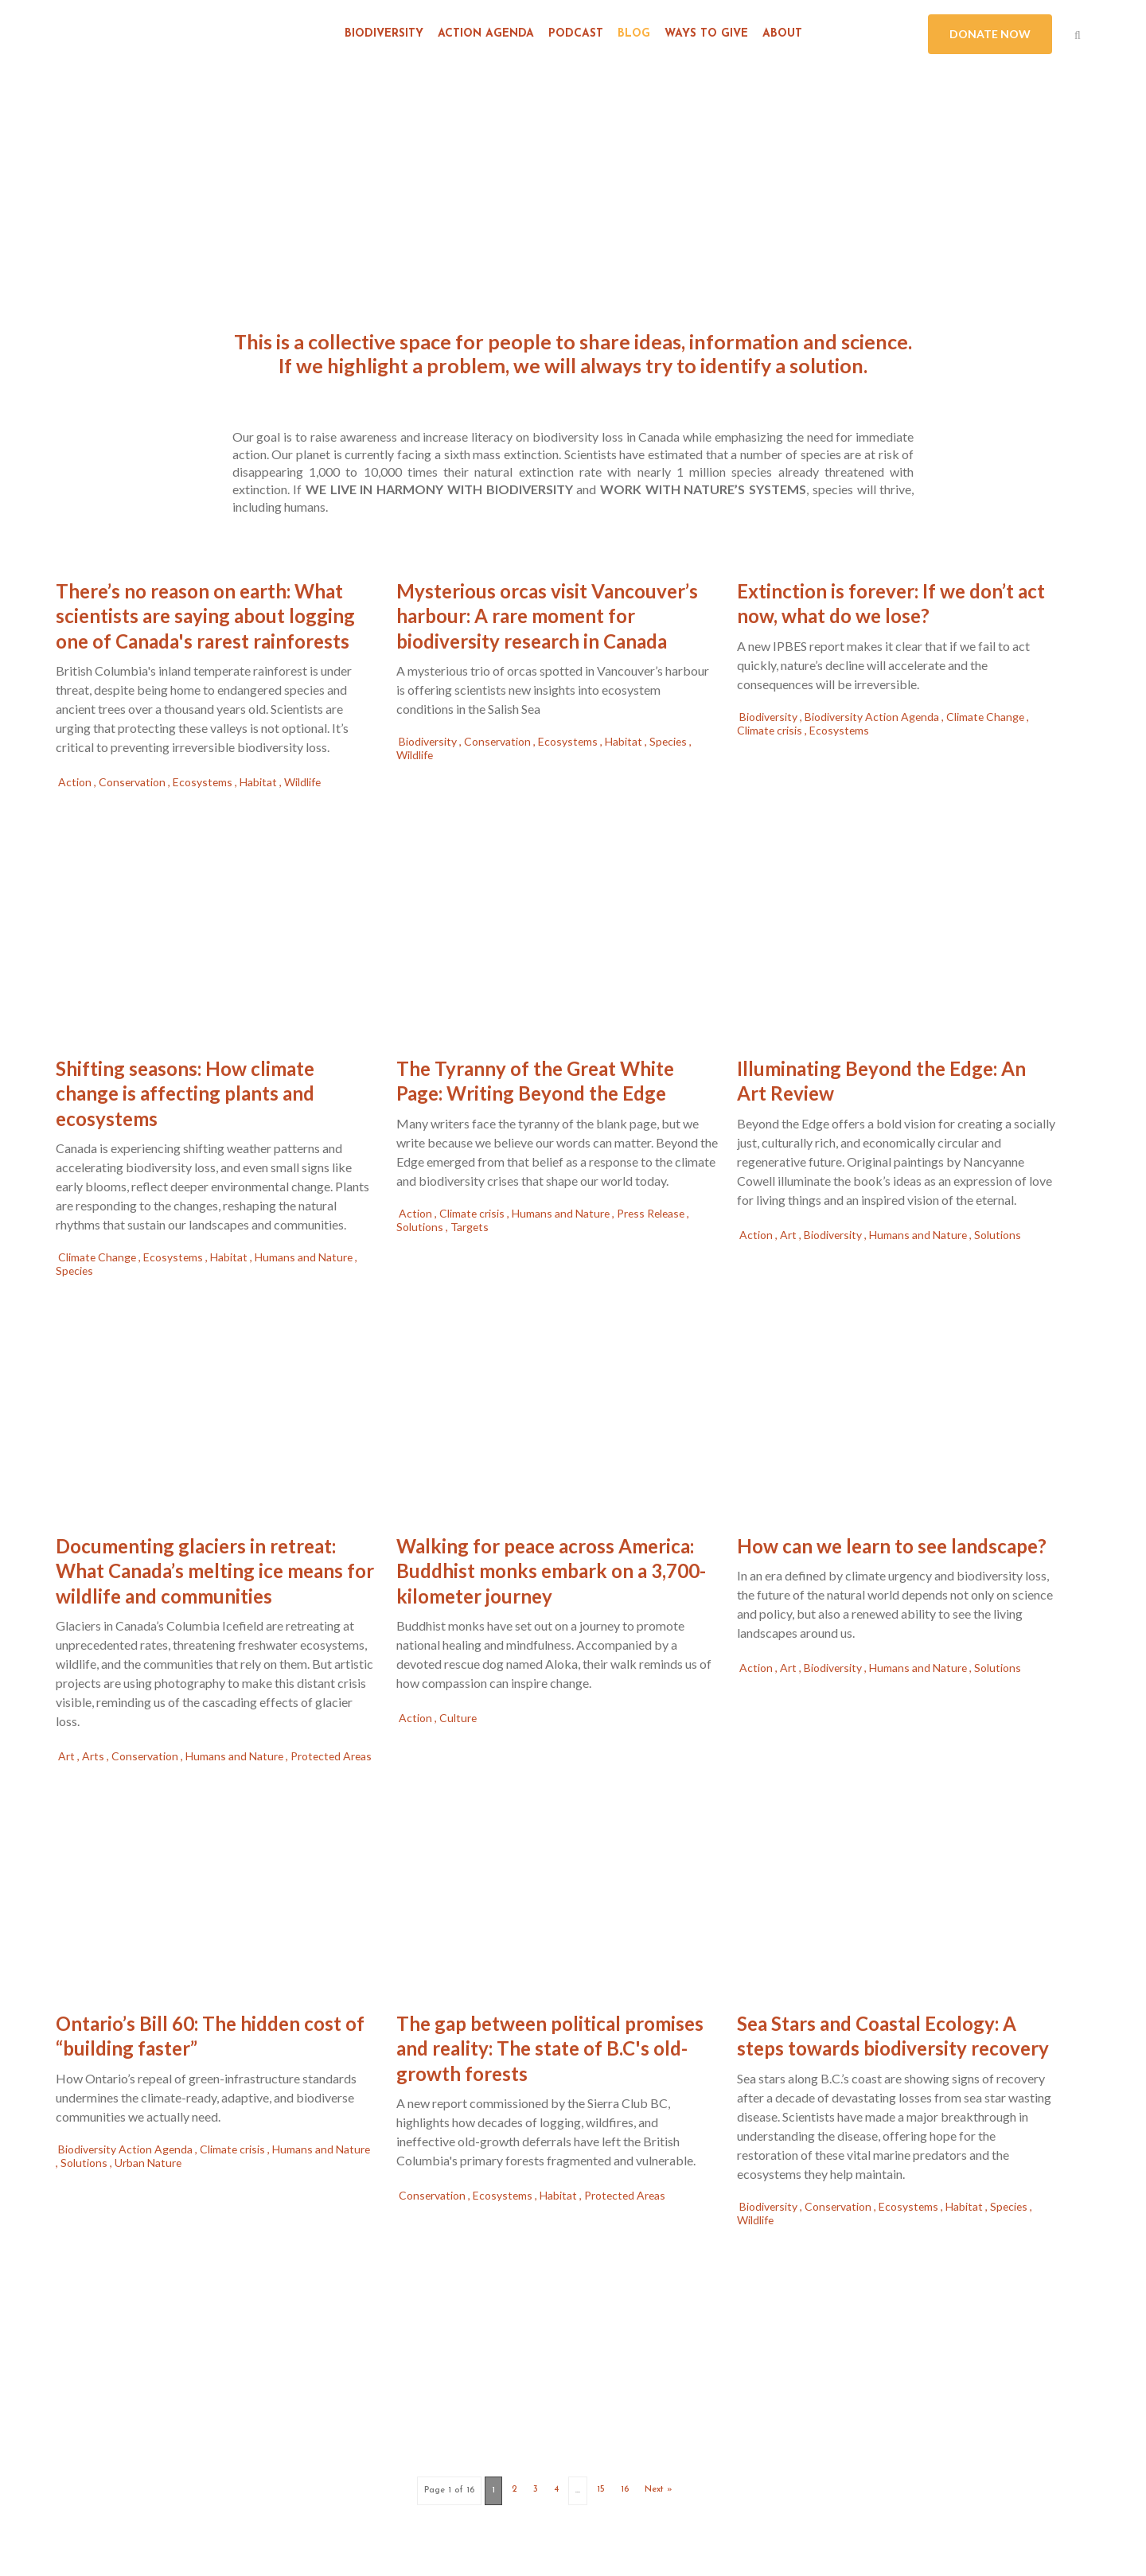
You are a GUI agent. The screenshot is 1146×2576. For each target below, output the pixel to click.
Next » (658, 2489)
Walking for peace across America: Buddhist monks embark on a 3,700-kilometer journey (551, 1570)
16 (625, 2489)
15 (601, 2489)
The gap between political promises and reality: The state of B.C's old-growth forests (550, 2048)
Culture (458, 1717)
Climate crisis (771, 730)
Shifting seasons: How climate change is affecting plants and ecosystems (185, 1093)
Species (672, 741)
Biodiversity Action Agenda (874, 716)
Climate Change (990, 716)
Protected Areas (627, 2195)
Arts (94, 1753)
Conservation (134, 782)
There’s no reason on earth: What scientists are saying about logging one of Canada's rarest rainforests (205, 615)
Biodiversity (429, 741)
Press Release (655, 1213)
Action (76, 782)
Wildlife (304, 782)
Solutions (421, 1226)
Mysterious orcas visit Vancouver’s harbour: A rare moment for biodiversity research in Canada (547, 615)
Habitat (261, 782)
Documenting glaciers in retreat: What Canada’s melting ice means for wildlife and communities (215, 1570)
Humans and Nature (307, 1257)
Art (789, 1234)
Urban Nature (148, 2162)
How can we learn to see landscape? (892, 1545)
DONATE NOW (990, 34)
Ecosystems (204, 782)
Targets (469, 1226)
